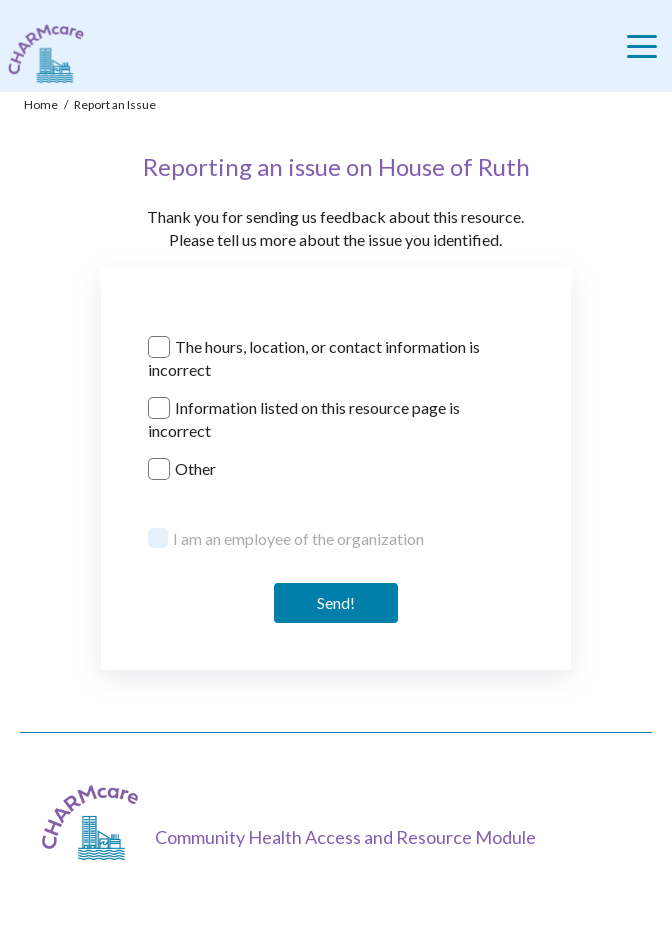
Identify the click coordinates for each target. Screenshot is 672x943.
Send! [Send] (336, 602)
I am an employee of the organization (298, 538)
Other (195, 468)
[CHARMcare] (95, 822)
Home (41, 104)
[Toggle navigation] (647, 46)
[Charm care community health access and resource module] (42, 53)
